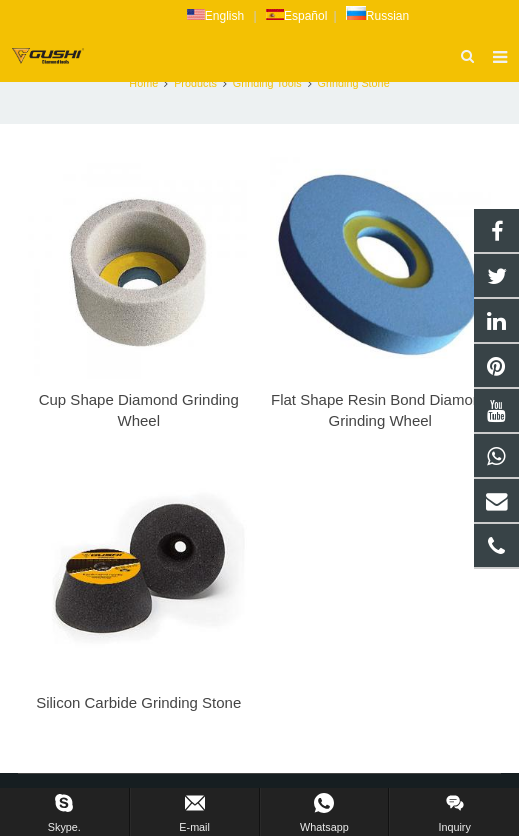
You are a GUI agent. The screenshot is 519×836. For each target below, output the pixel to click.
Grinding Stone (354, 83)
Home (143, 83)
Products (195, 83)
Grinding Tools (267, 83)
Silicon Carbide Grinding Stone (138, 702)
